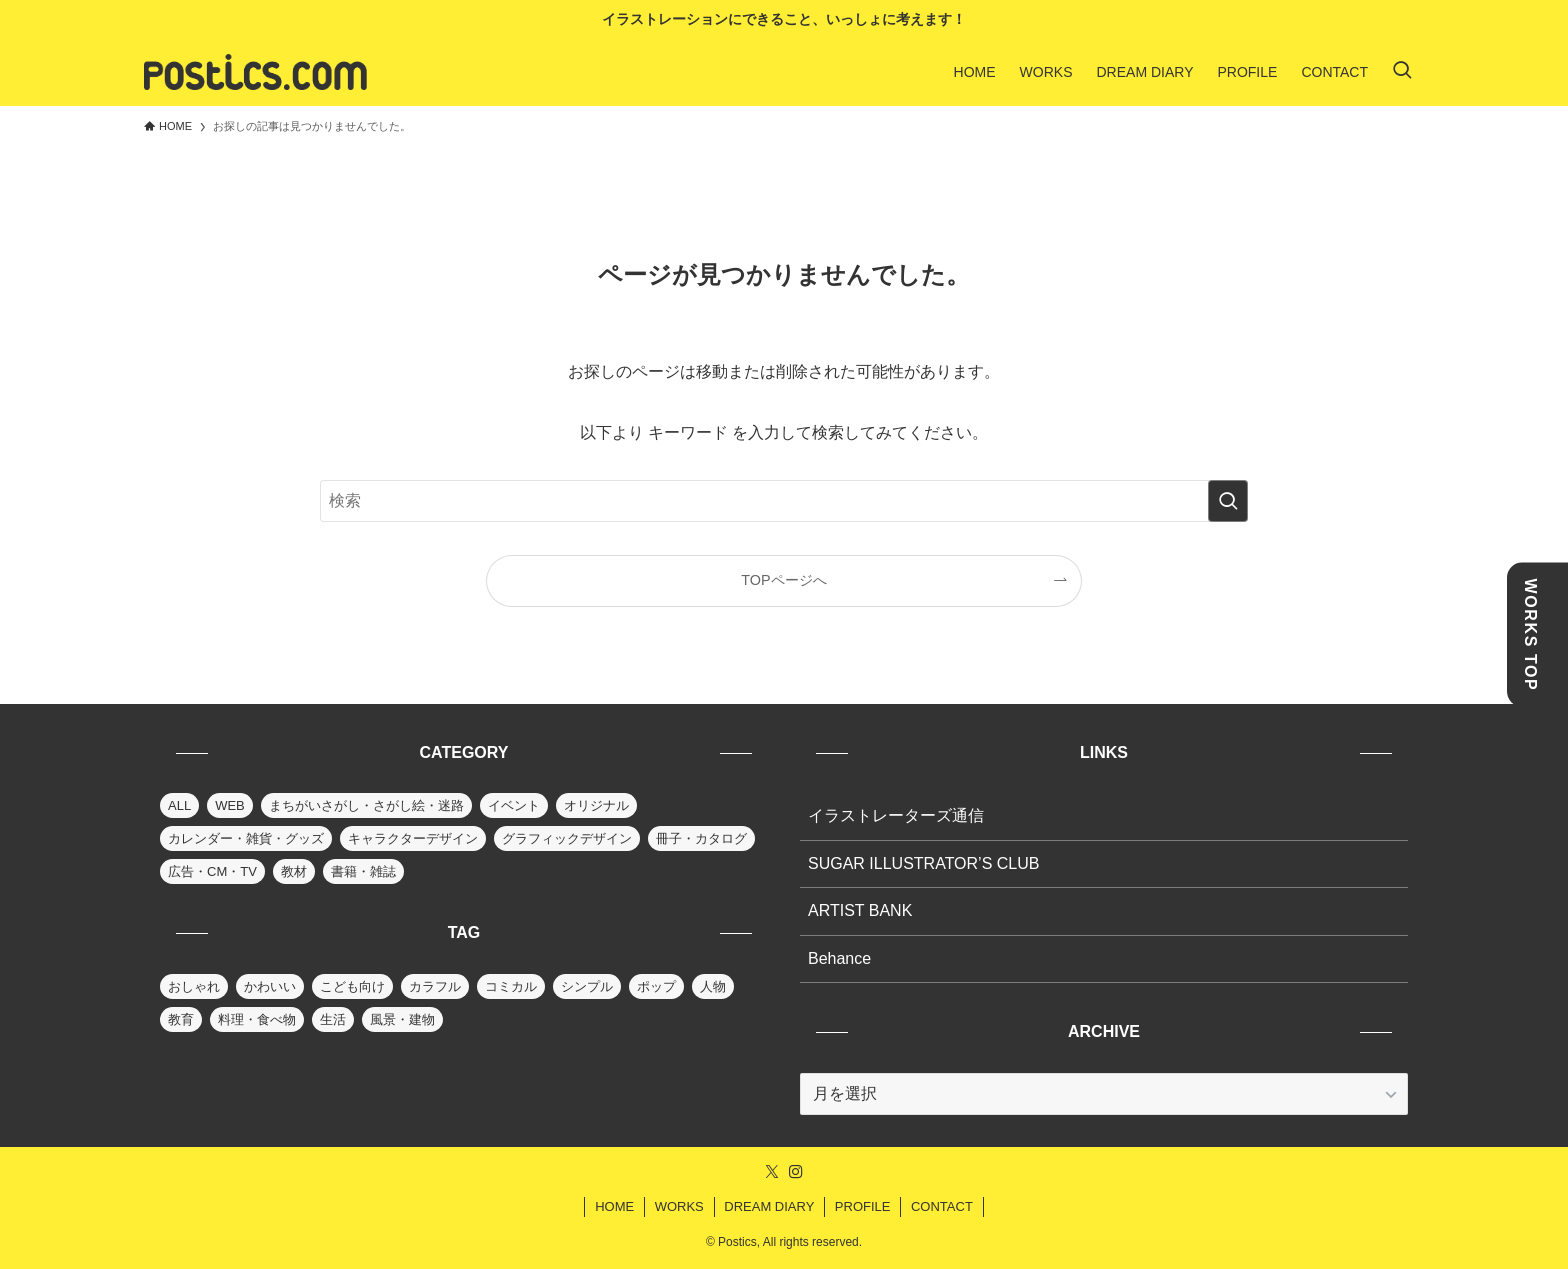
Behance (839, 958)
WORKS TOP (1530, 634)
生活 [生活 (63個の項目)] (333, 1019)
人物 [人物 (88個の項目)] (713, 986)
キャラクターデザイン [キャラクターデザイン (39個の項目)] (413, 838)
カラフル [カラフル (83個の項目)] (435, 986)
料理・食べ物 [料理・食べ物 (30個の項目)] (257, 1019)
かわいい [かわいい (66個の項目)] (270, 986)
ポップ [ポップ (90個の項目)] (656, 986)
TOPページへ (783, 580)
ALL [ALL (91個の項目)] (179, 805)
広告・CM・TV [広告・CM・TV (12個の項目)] (212, 871)
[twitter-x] (772, 1172)
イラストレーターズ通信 (896, 815)
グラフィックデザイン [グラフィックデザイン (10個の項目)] (567, 838)
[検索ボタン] (1402, 72)
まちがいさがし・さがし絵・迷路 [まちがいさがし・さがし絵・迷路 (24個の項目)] (366, 805)
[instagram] (796, 1172)
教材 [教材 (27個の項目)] (294, 871)
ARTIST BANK (860, 910)
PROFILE (863, 1206)
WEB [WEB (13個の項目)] (230, 805)
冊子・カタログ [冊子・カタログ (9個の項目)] (701, 838)
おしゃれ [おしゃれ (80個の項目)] (194, 986)
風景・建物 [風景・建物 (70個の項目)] (402, 1019)
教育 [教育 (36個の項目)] (181, 1019)
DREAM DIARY (769, 1206)
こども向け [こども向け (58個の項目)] (352, 986)
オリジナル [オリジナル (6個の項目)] (596, 805)
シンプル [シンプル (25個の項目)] (587, 986)
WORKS (679, 1206)
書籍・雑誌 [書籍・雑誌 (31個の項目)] (363, 871)
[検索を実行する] (1228, 501)
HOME (614, 1206)
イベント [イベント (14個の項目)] (514, 805)
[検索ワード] (784, 501)
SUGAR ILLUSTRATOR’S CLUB (923, 863)
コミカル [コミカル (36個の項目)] (511, 986)
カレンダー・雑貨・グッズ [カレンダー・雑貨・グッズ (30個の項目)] (246, 838)
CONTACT (942, 1206)
